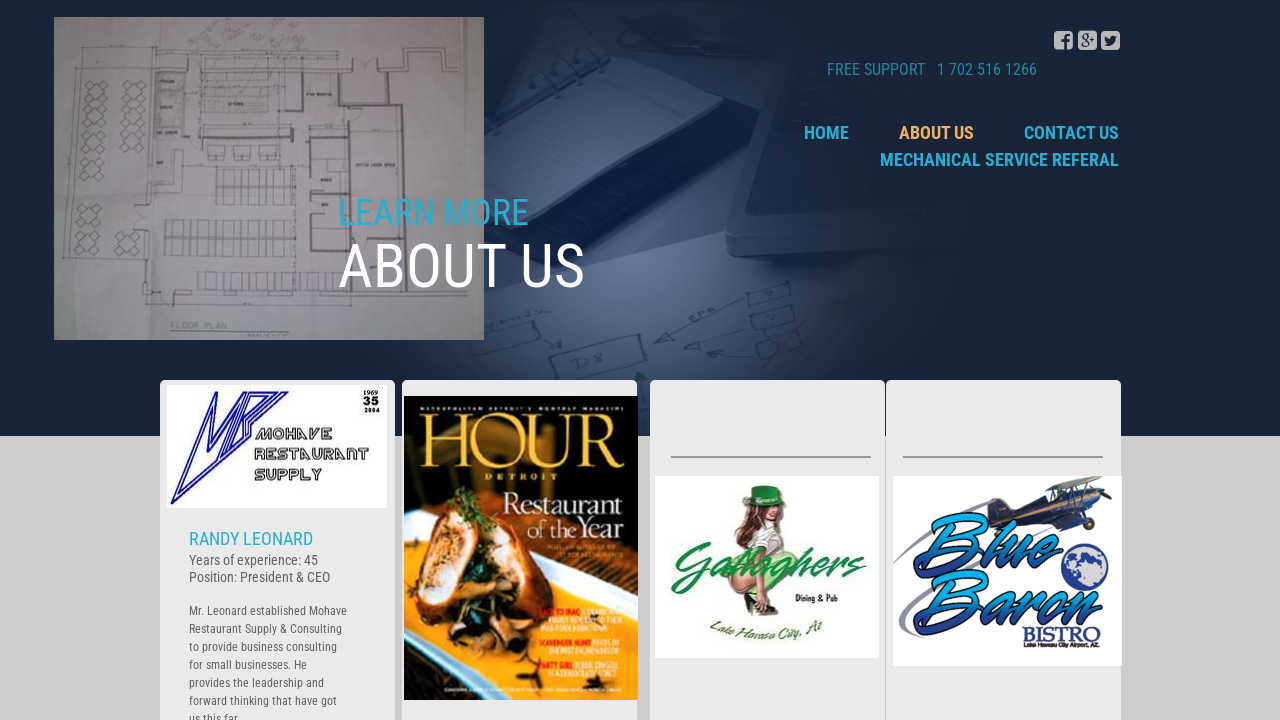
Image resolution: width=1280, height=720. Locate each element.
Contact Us (1071, 132)
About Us (936, 132)
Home (826, 132)
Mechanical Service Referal (999, 159)
